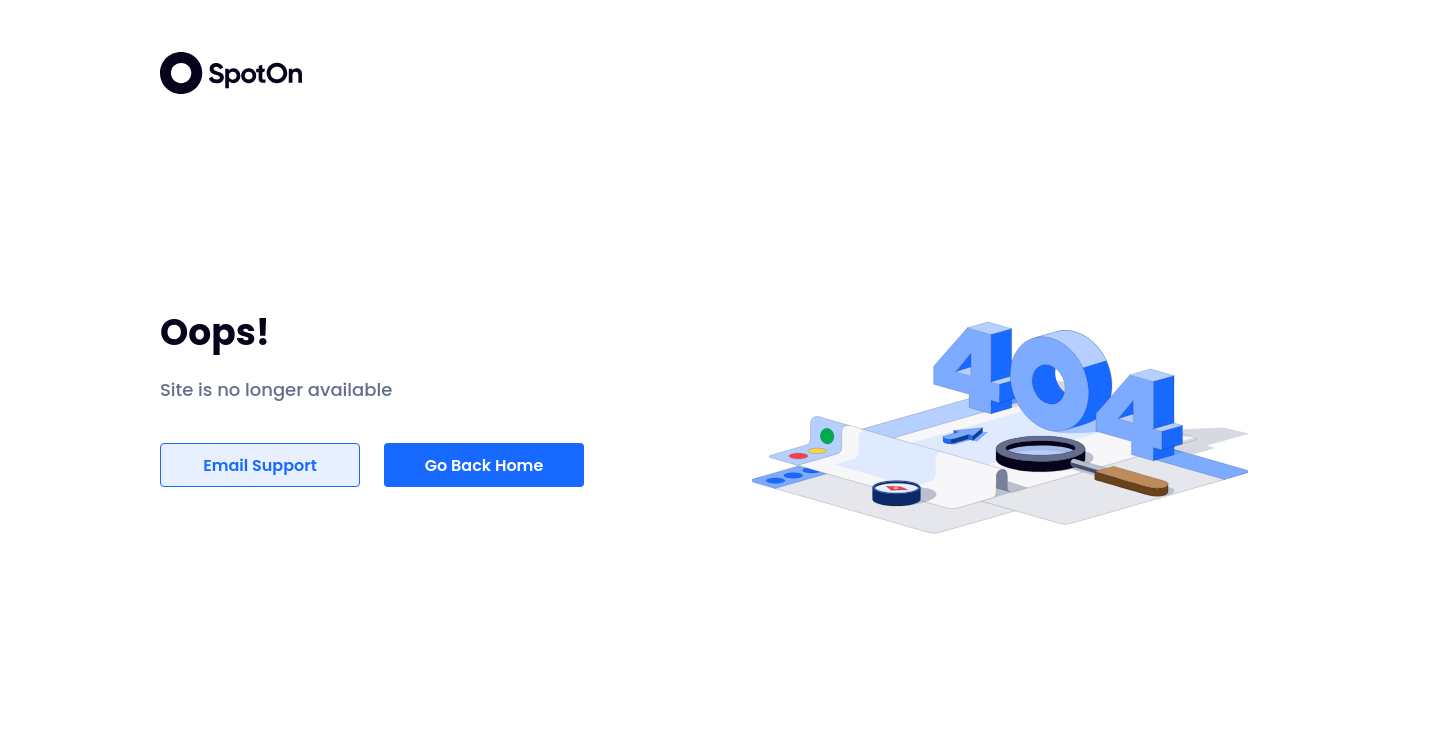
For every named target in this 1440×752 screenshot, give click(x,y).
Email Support (260, 465)
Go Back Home (484, 465)
